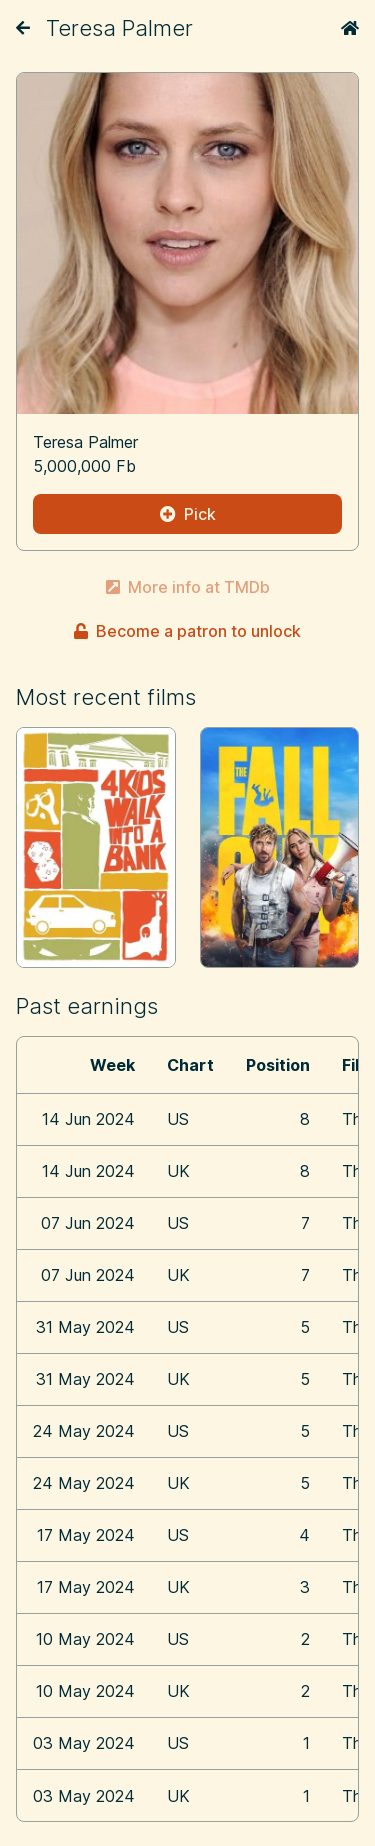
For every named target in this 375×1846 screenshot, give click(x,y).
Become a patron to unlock (187, 631)
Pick (188, 514)
